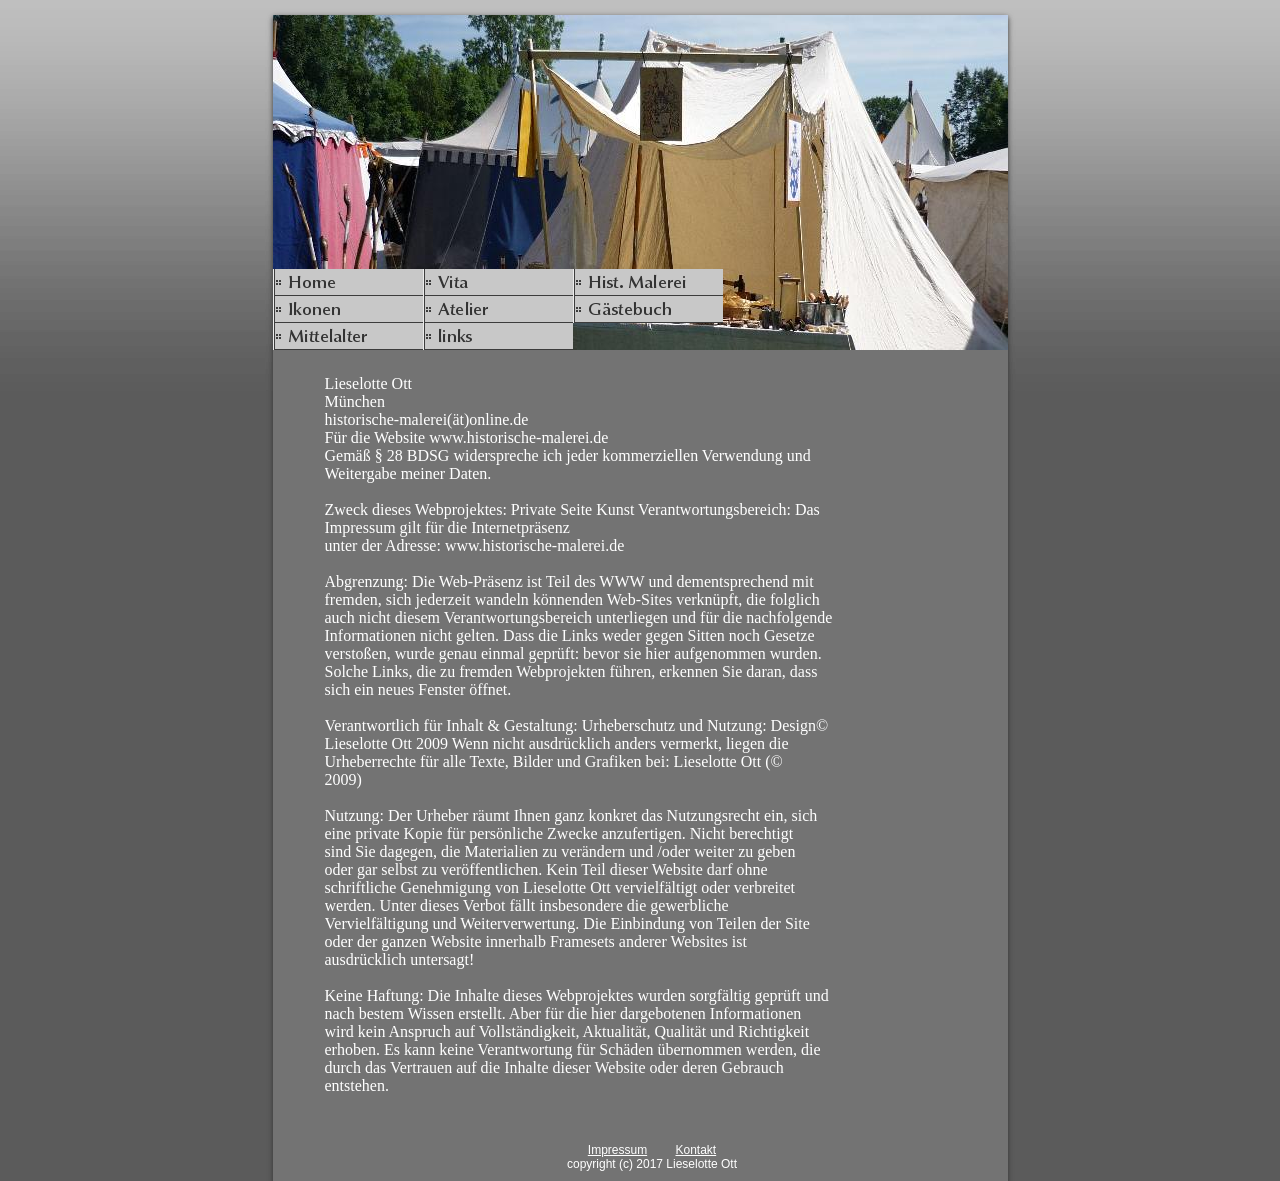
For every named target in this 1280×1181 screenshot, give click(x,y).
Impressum (617, 1150)
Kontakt (695, 1150)
